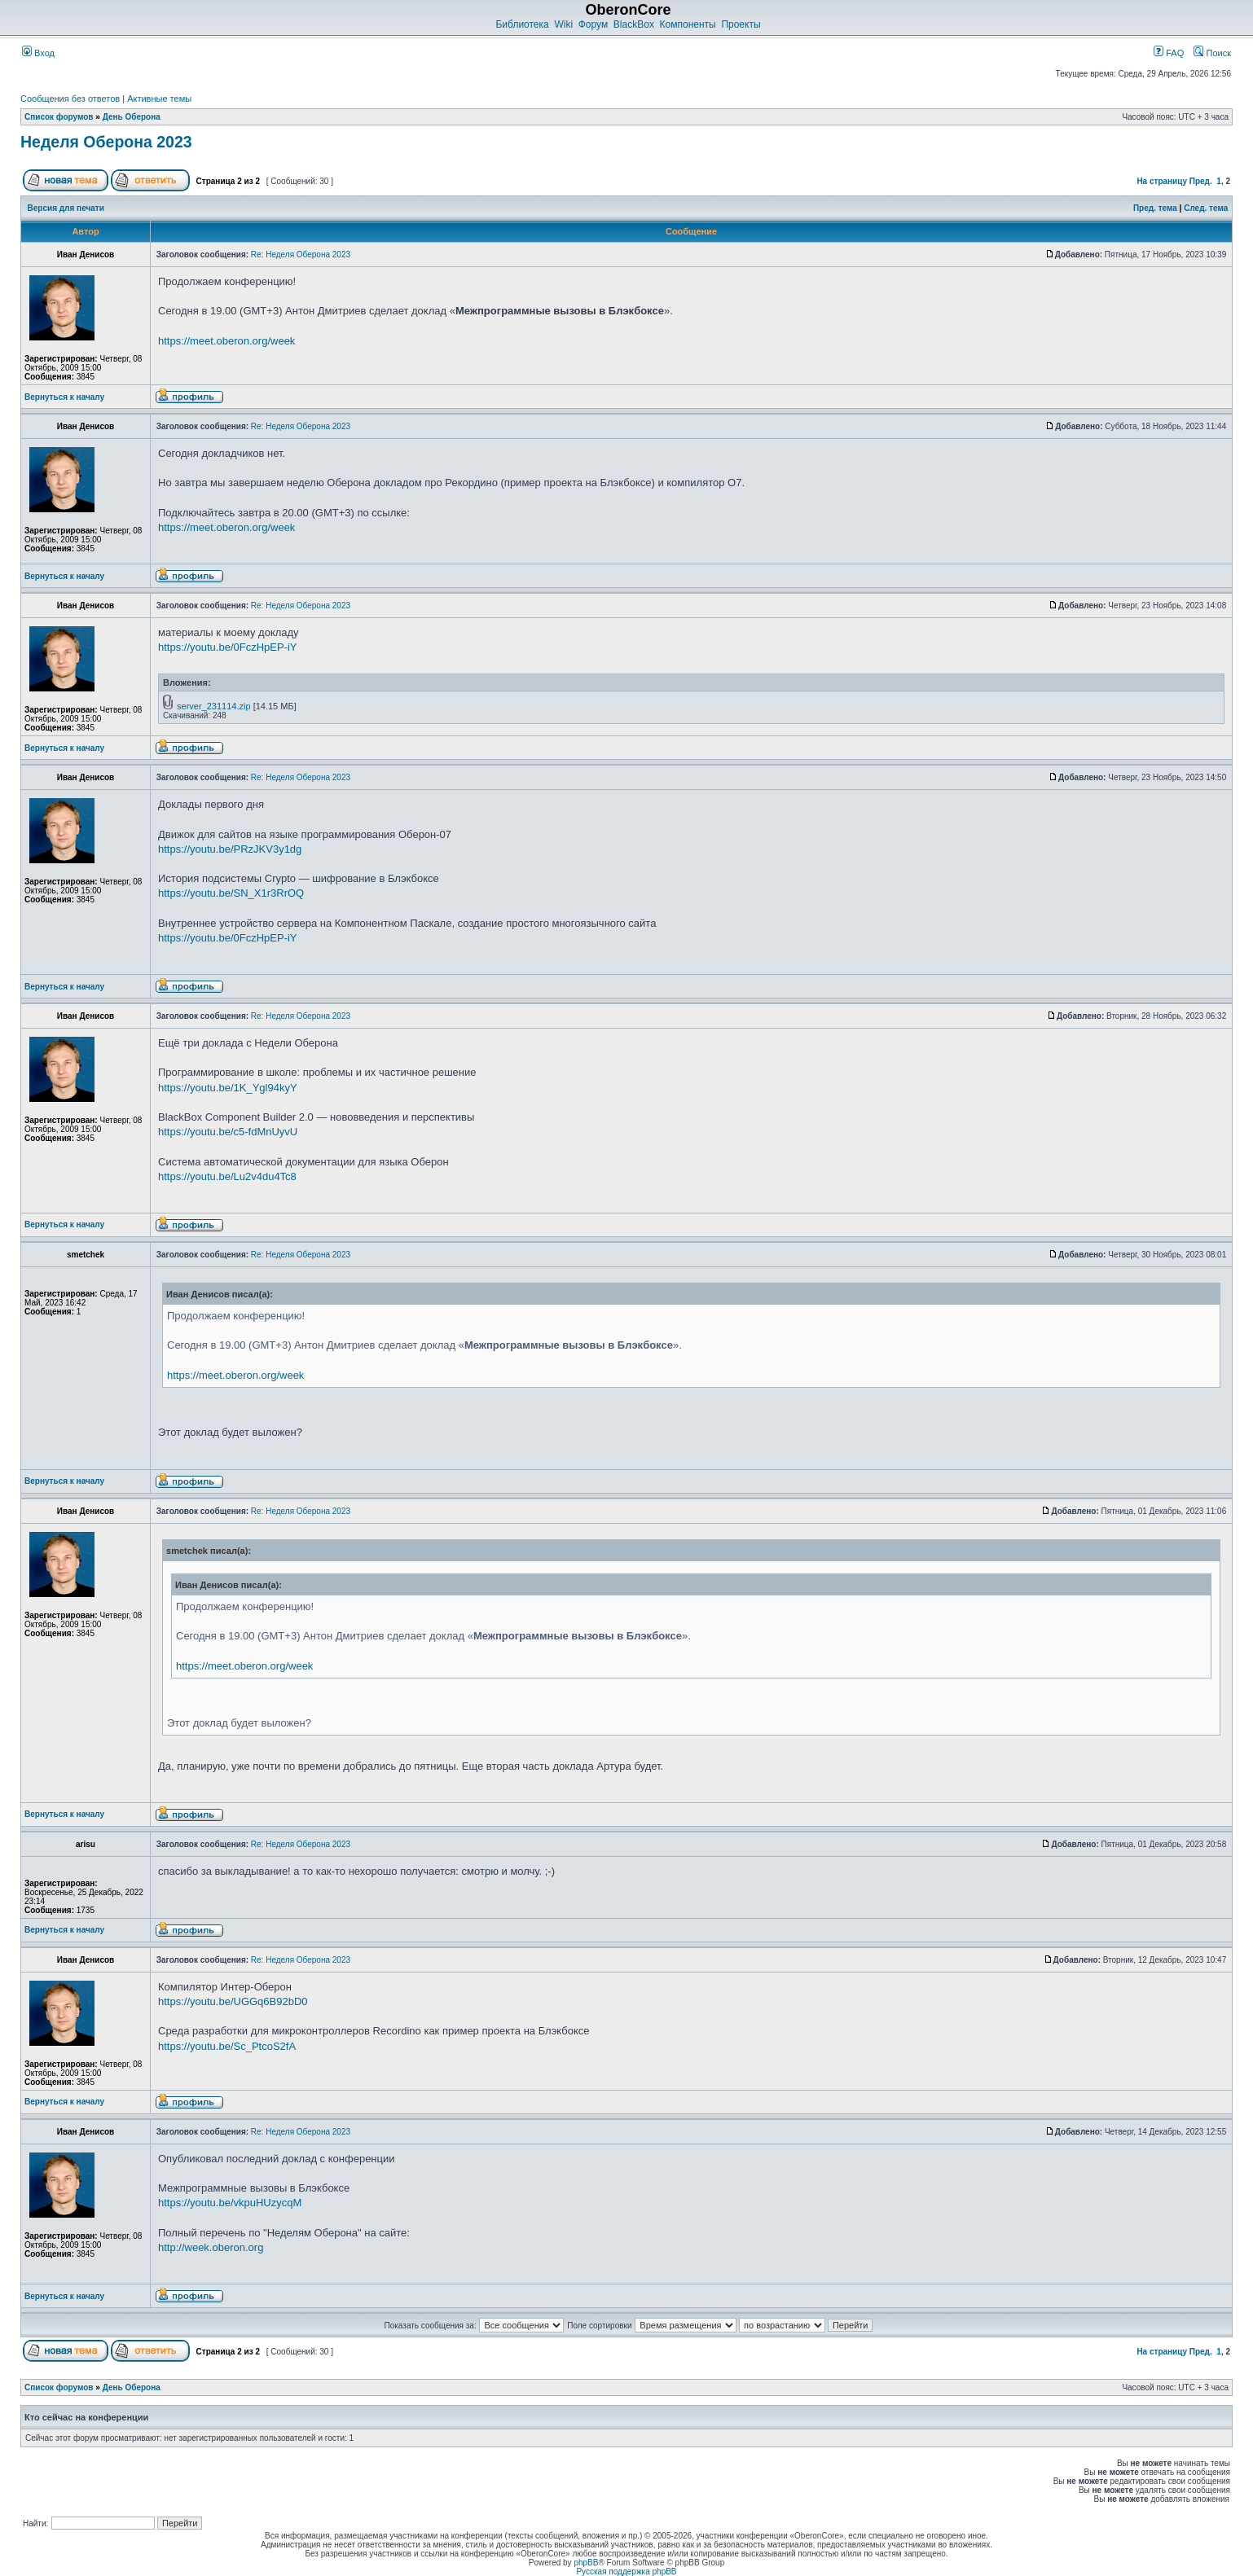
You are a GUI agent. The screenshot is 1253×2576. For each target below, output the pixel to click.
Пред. (1200, 181)
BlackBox (633, 24)
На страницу (1161, 181)
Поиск (1212, 53)
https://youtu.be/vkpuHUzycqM (229, 2202)
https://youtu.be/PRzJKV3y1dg (229, 849)
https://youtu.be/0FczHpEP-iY (227, 647)
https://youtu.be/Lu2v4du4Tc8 (227, 1176)
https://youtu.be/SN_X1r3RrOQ (231, 893)
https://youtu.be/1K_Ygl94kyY (227, 1088)
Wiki (563, 24)
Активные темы (159, 98)
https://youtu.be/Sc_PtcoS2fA (227, 2046)
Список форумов (59, 116)
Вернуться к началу (64, 397)
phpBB (586, 2562)
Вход (38, 53)
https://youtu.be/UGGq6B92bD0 (233, 2001)
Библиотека (521, 24)
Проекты (740, 24)
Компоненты (688, 24)
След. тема (1206, 208)
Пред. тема (1155, 208)
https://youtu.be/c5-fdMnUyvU (227, 1132)
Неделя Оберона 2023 (106, 142)
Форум (593, 24)
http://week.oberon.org (210, 2247)
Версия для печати (66, 208)
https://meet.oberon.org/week (226, 341)
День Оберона (131, 116)
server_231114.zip (214, 706)
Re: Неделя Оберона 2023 (300, 254)
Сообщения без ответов (70, 98)
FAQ (1169, 53)
